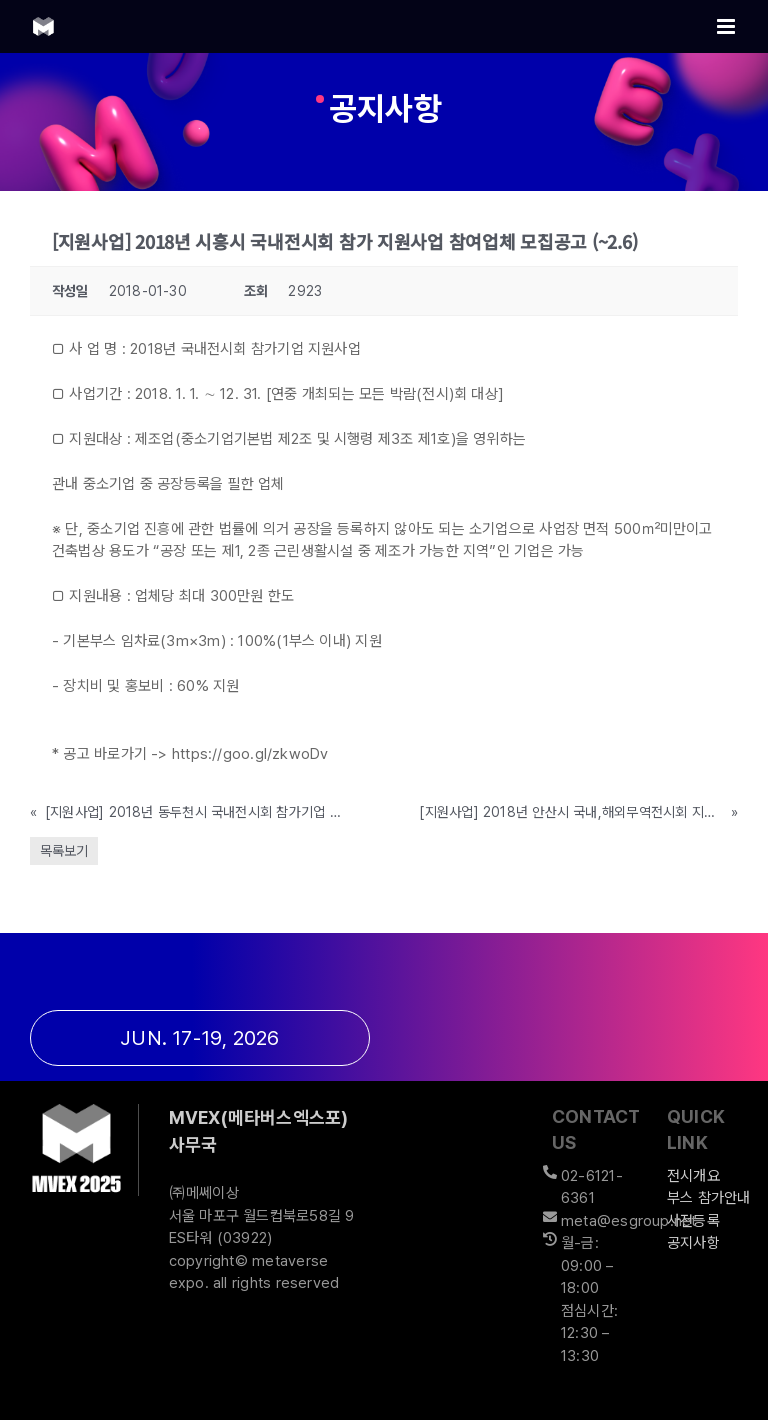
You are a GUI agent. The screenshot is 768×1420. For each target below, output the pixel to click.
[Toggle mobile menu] (727, 26)
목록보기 (64, 851)
